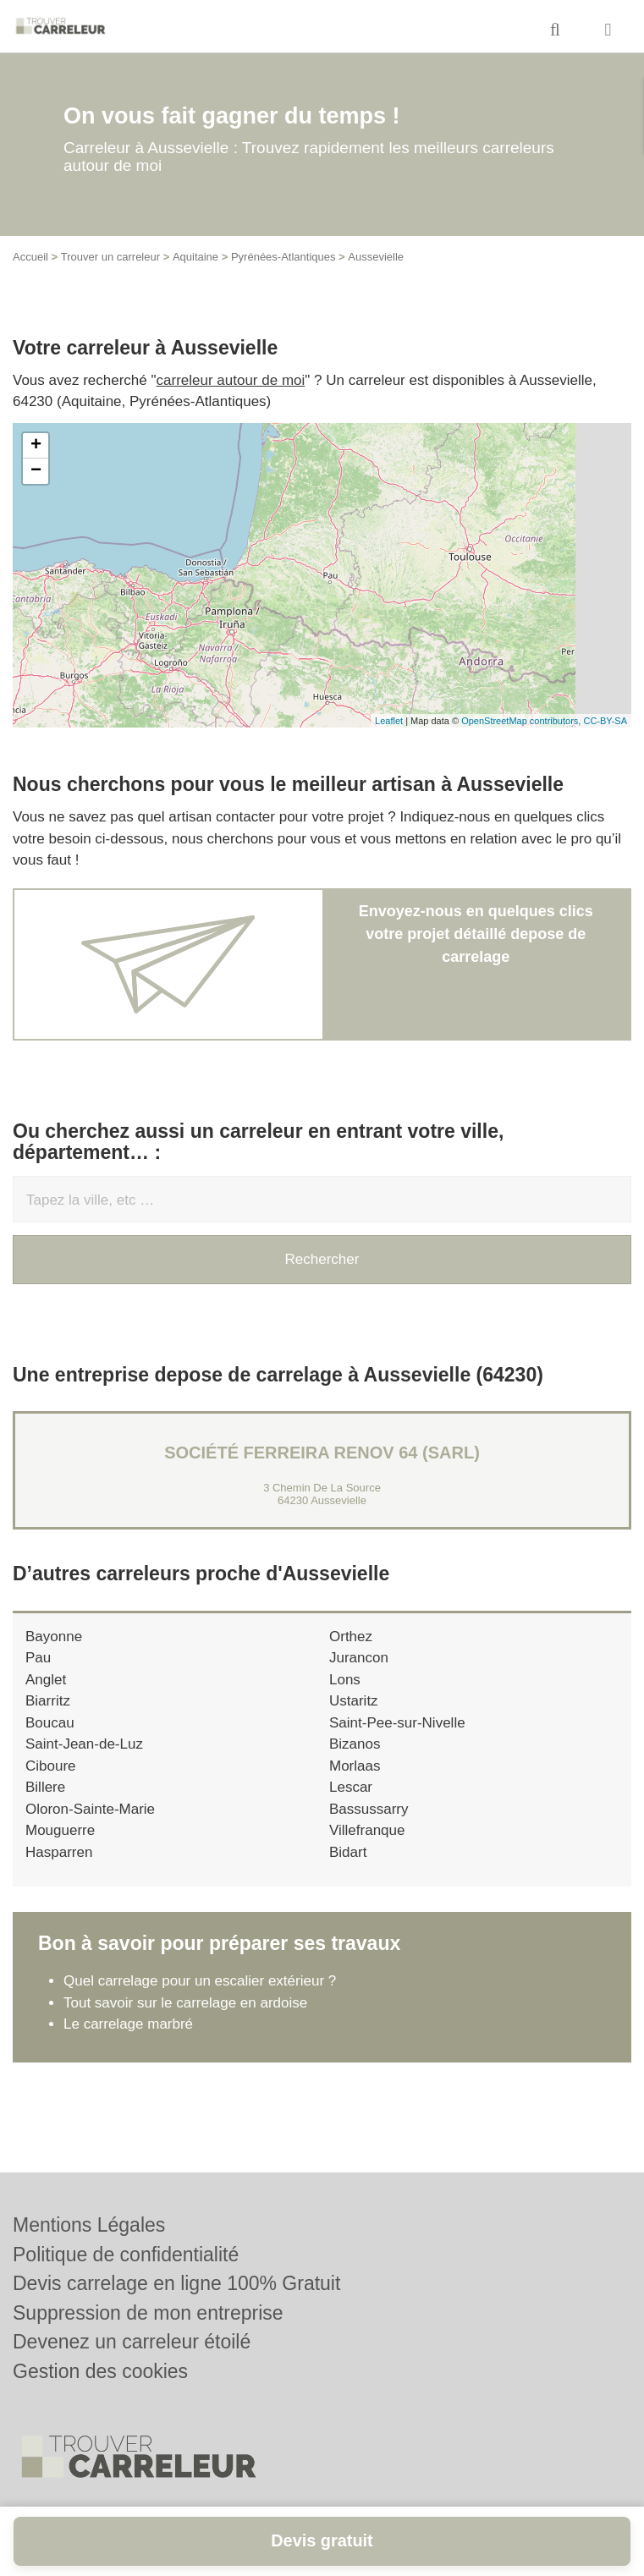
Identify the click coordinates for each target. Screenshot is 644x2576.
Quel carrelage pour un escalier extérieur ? (199, 1981)
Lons (345, 1680)
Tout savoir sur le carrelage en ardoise (185, 2003)
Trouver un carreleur (110, 256)
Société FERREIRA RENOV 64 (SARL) (322, 1452)
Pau (38, 1658)
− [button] (35, 471)
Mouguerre (60, 1830)
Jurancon (358, 1658)
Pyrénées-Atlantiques (283, 256)
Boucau (49, 1723)
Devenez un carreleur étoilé (131, 2342)
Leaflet (389, 721)
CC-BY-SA (605, 721)
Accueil (30, 256)
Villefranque (367, 1830)
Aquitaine (195, 256)
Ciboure (50, 1766)
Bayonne (53, 1637)
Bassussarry (369, 1809)
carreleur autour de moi (231, 380)
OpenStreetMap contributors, (522, 721)
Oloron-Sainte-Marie (90, 1809)
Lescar (350, 1787)
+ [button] (35, 446)
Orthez (350, 1637)
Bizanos (354, 1744)
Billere (45, 1787)
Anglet (45, 1680)
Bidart (347, 1852)
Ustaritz (353, 1701)
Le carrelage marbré (128, 2024)
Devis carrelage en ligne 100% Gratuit (176, 2283)
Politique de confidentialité (126, 2255)
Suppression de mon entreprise (148, 2313)
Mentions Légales (89, 2225)
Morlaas (354, 1766)
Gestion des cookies (100, 2371)
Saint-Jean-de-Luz (84, 1744)
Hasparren (58, 1852)
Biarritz (47, 1701)
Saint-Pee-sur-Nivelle (397, 1723)
